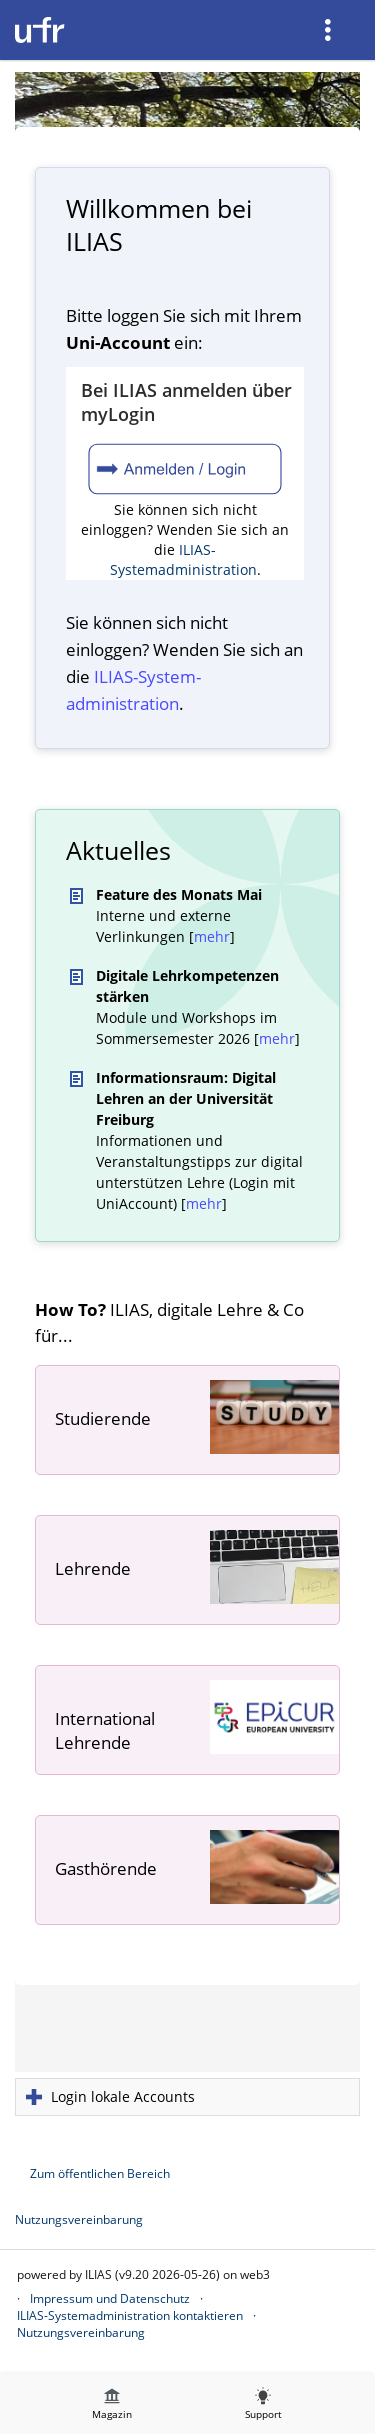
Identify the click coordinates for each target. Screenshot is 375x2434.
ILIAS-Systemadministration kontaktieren (130, 2315)
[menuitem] (330, 30)
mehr (212, 936)
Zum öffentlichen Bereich (100, 2173)
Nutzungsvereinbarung (79, 2219)
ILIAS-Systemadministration (183, 559)
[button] (187, 2097)
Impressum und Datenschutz (110, 2298)
